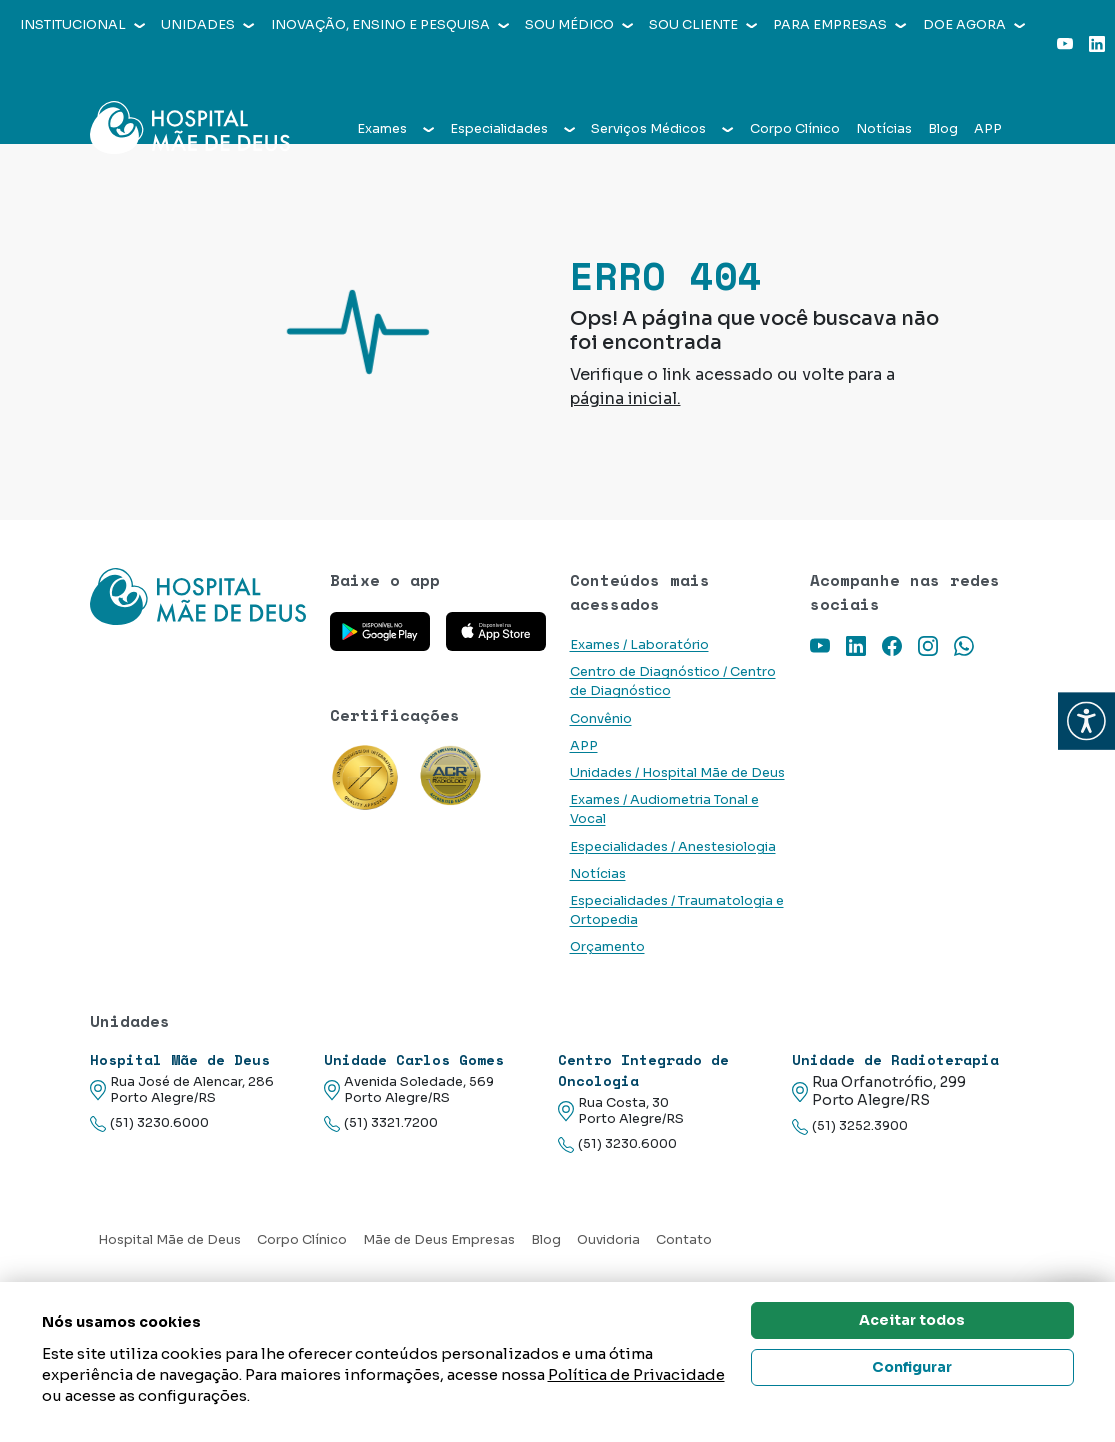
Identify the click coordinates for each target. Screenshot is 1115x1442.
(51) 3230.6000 (149, 1123)
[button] (1086, 721)
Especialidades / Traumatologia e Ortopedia (677, 910)
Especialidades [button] (512, 92)
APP (988, 92)
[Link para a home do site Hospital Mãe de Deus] (198, 596)
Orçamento (607, 947)
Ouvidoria (608, 1240)
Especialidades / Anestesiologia (673, 847)
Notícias (884, 92)
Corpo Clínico (795, 92)
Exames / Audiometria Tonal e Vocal (664, 809)
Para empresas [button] (839, 25)
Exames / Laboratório (639, 645)
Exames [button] (395, 92)
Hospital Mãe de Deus (169, 1240)
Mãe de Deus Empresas (439, 1240)
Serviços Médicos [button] (662, 92)
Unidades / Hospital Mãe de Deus (677, 773)
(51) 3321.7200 (381, 1123)
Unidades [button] (207, 25)
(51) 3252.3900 (850, 1126)
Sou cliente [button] (703, 25)
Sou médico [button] (579, 25)
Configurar (912, 1367)
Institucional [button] (82, 25)
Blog (943, 92)
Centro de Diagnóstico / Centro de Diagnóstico (673, 681)
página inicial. (625, 398)
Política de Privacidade (636, 1374)
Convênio (601, 719)
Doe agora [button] (974, 25)
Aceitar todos (912, 1320)
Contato (684, 1240)
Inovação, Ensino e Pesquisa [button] (390, 25)
